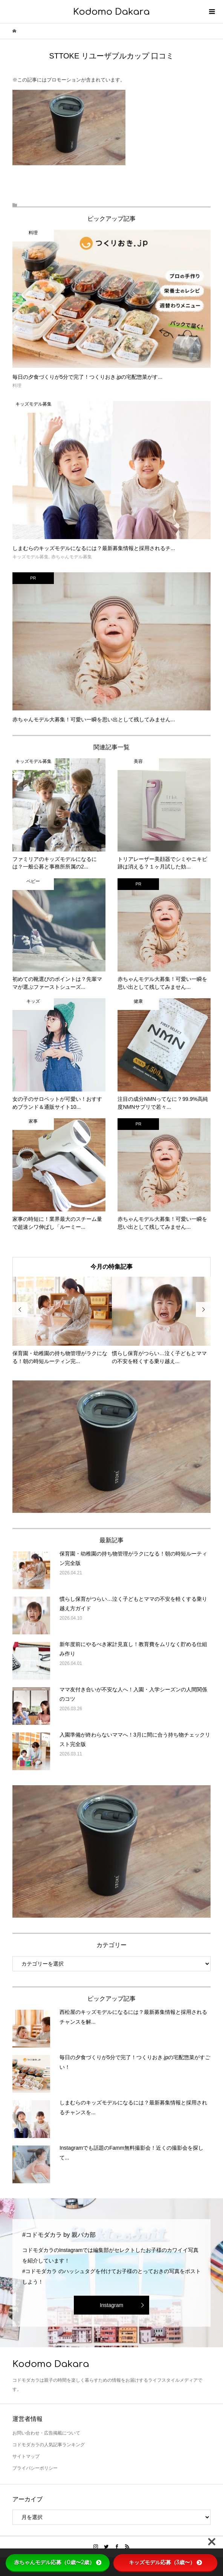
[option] (62, 1321)
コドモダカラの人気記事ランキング (48, 2444)
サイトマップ (26, 2456)
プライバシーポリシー (35, 2468)
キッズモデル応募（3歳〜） (165, 2562)
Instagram (111, 2305)
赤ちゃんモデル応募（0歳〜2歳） (57, 2562)
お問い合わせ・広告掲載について (46, 2433)
